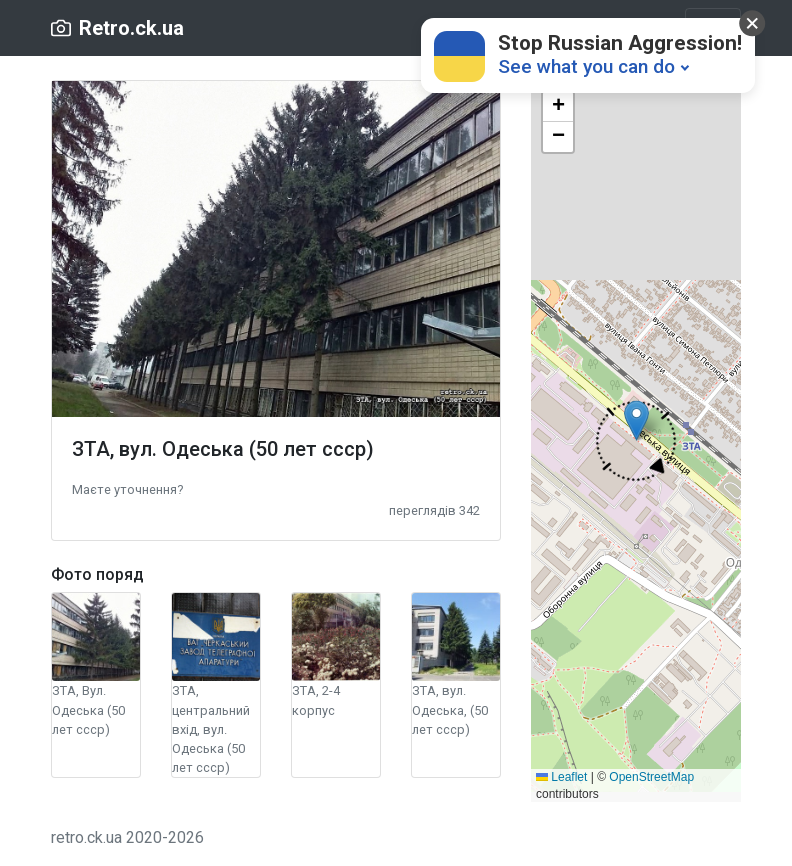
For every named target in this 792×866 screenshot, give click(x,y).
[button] (127, 488)
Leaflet (561, 777)
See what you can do (586, 66)
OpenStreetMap (651, 777)
